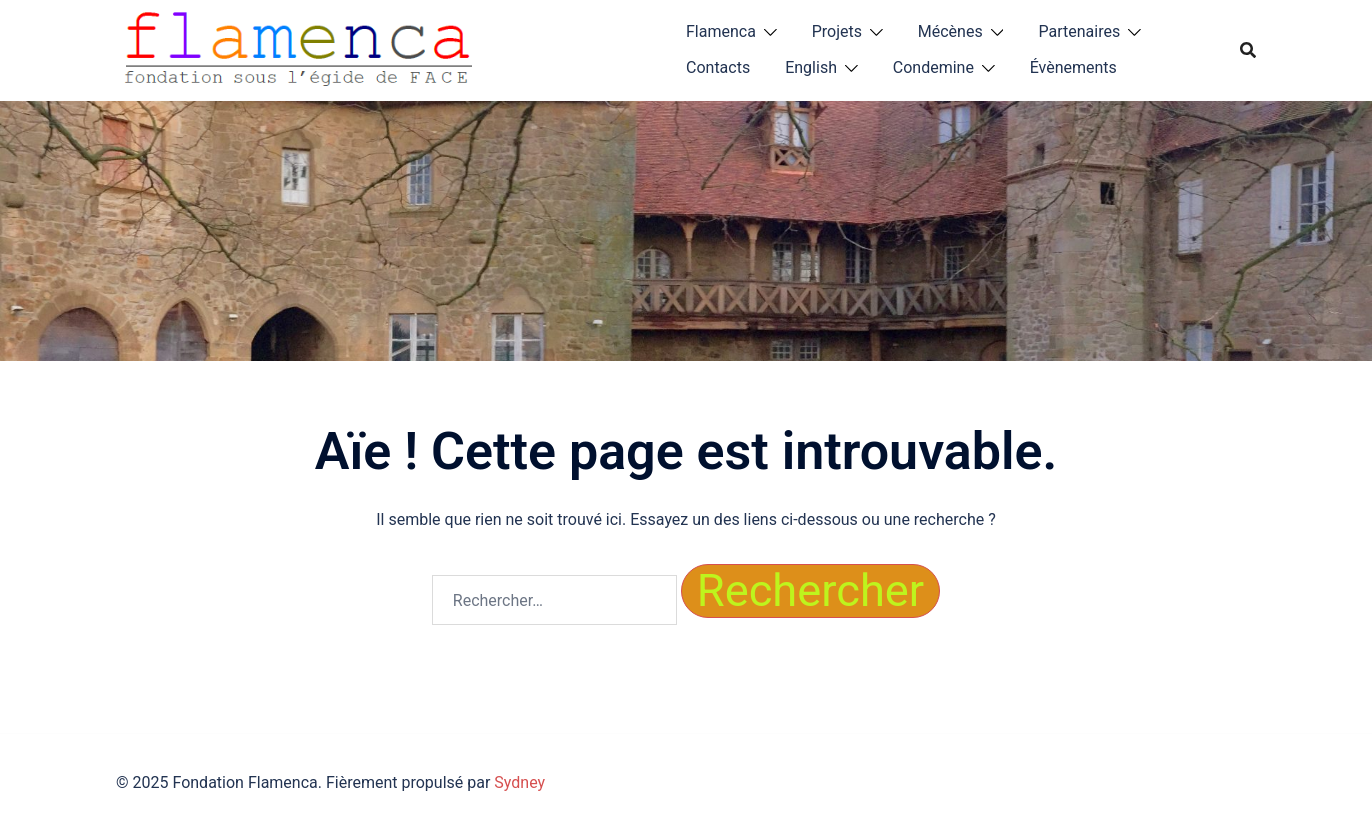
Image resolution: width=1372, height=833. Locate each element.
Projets (837, 31)
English (811, 67)
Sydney (519, 782)
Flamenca (721, 31)
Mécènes (950, 31)
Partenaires (1079, 31)
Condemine (933, 67)
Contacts (718, 67)
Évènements (1073, 67)
